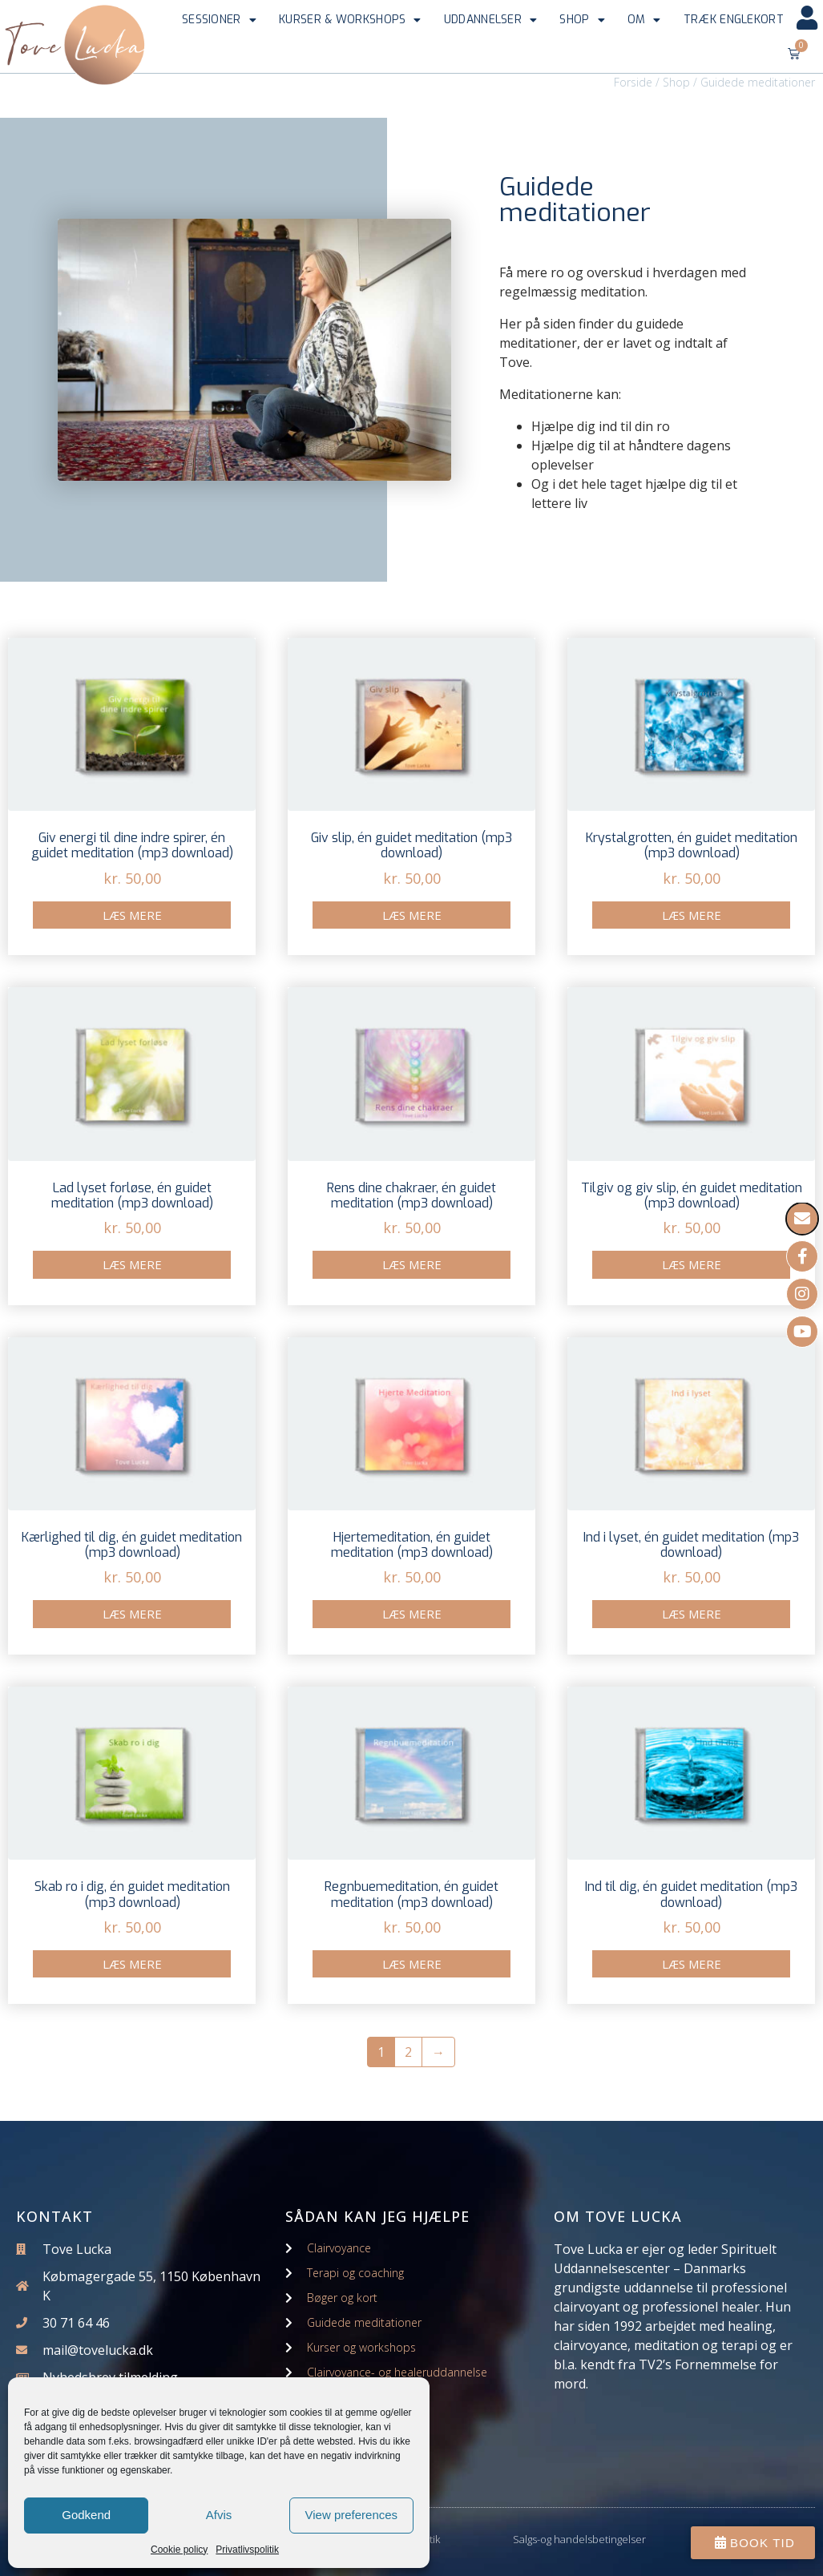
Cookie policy (179, 2549)
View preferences (351, 2515)
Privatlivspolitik (247, 2549)
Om (644, 20)
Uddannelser (491, 20)
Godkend (86, 2515)
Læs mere (132, 915)
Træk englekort (734, 19)
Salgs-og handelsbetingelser (579, 2539)
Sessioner (219, 20)
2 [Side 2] (408, 2052)
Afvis (219, 2515)
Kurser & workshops (350, 20)
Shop (582, 20)
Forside (633, 82)
